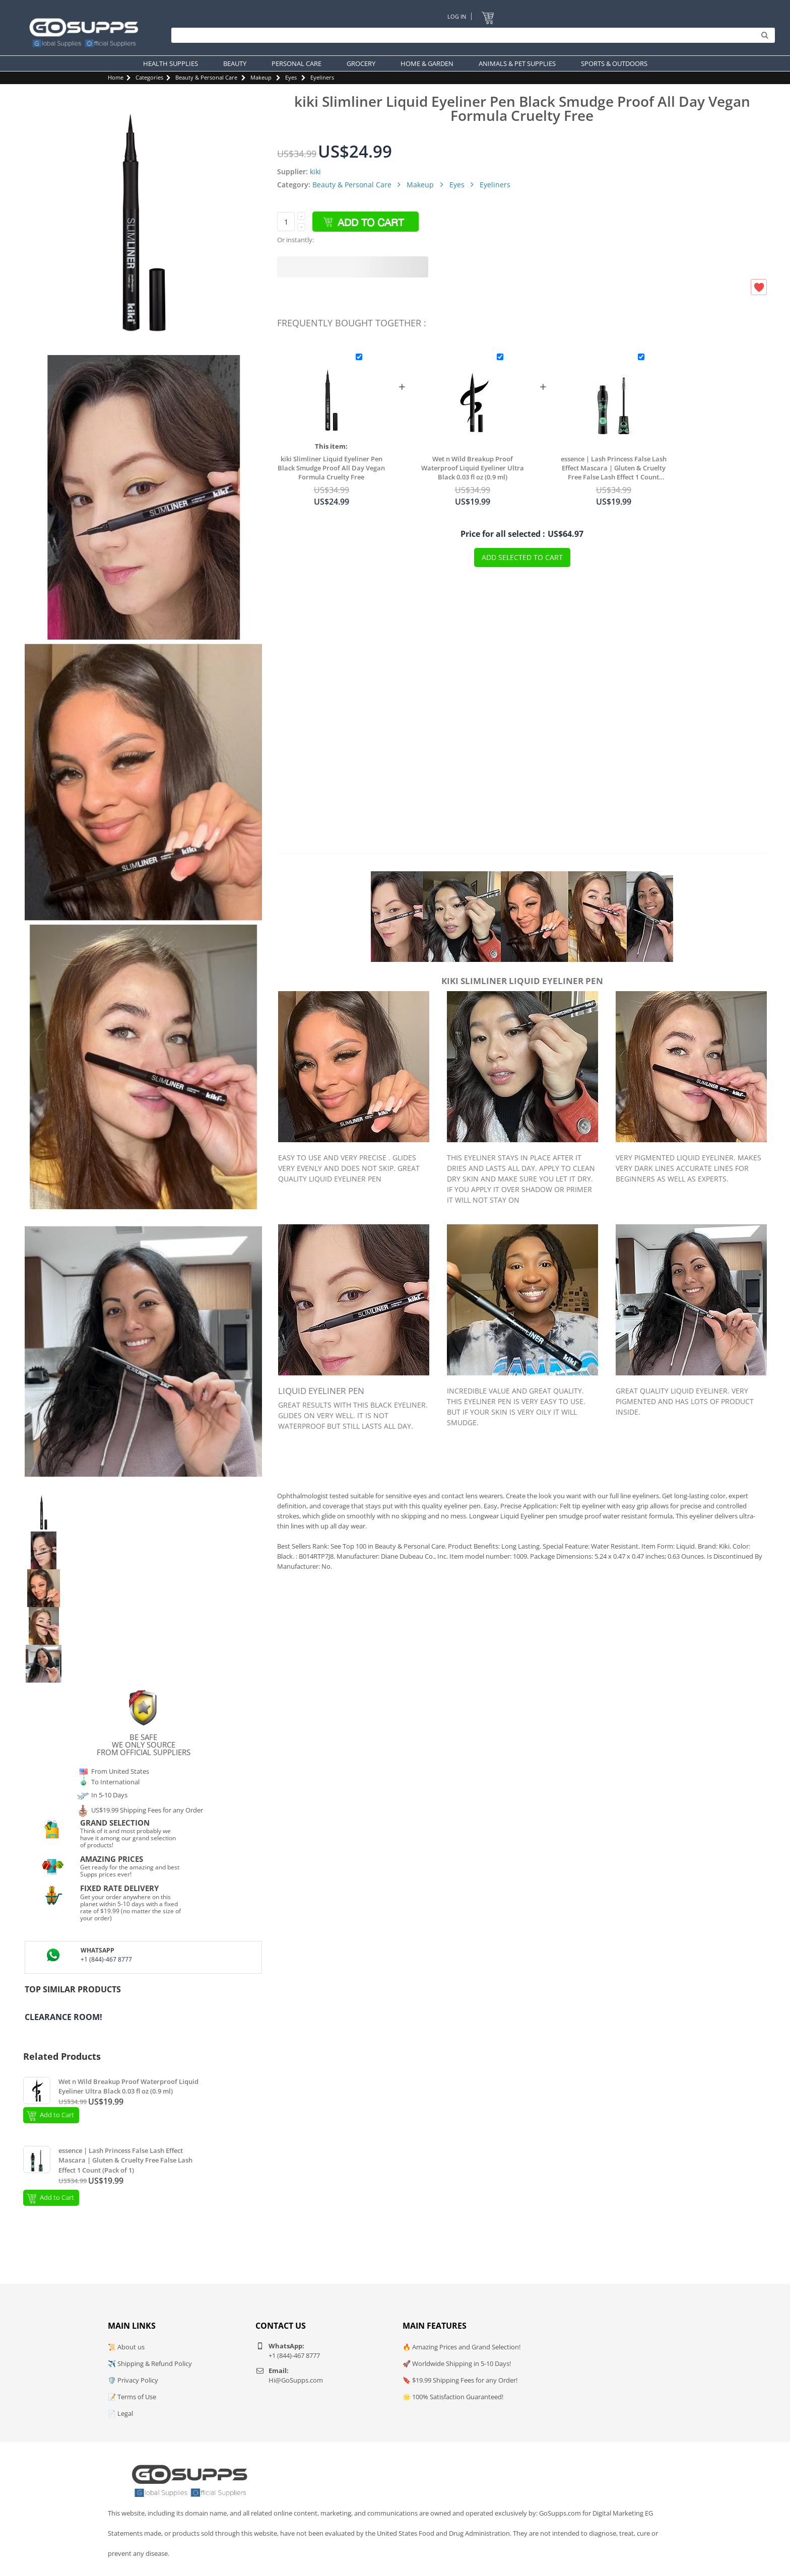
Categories (149, 77)
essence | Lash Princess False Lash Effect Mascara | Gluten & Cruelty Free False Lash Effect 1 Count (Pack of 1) (614, 467)
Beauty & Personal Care (206, 77)
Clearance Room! (63, 2017)
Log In (456, 16)
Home (115, 77)
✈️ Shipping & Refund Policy (150, 2363)
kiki (315, 171)
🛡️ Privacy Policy (133, 2380)
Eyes (291, 77)
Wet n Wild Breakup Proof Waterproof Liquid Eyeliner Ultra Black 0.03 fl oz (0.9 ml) (472, 467)
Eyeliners (322, 77)
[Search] (470, 35)
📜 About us (126, 2346)
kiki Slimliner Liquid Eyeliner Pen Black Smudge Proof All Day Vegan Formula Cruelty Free (331, 467)
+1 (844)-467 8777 (106, 1959)
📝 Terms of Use (132, 2396)
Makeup (261, 77)
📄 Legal (120, 2413)
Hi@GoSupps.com (296, 2380)
